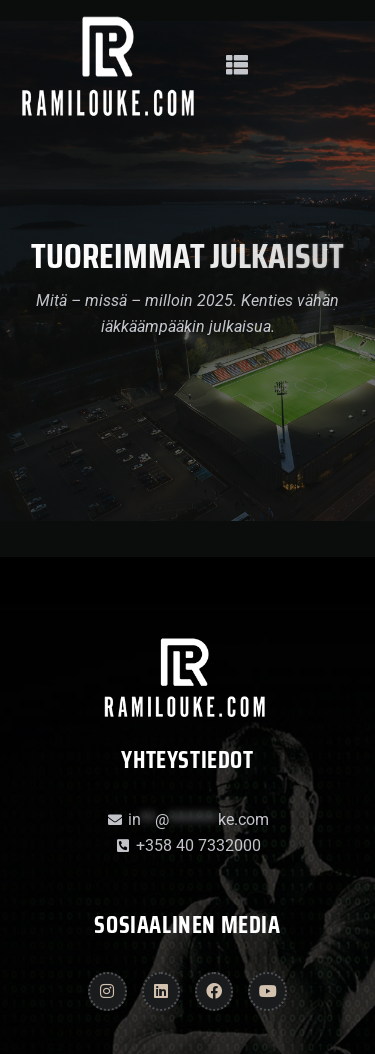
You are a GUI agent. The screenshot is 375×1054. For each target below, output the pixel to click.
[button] (236, 65)
